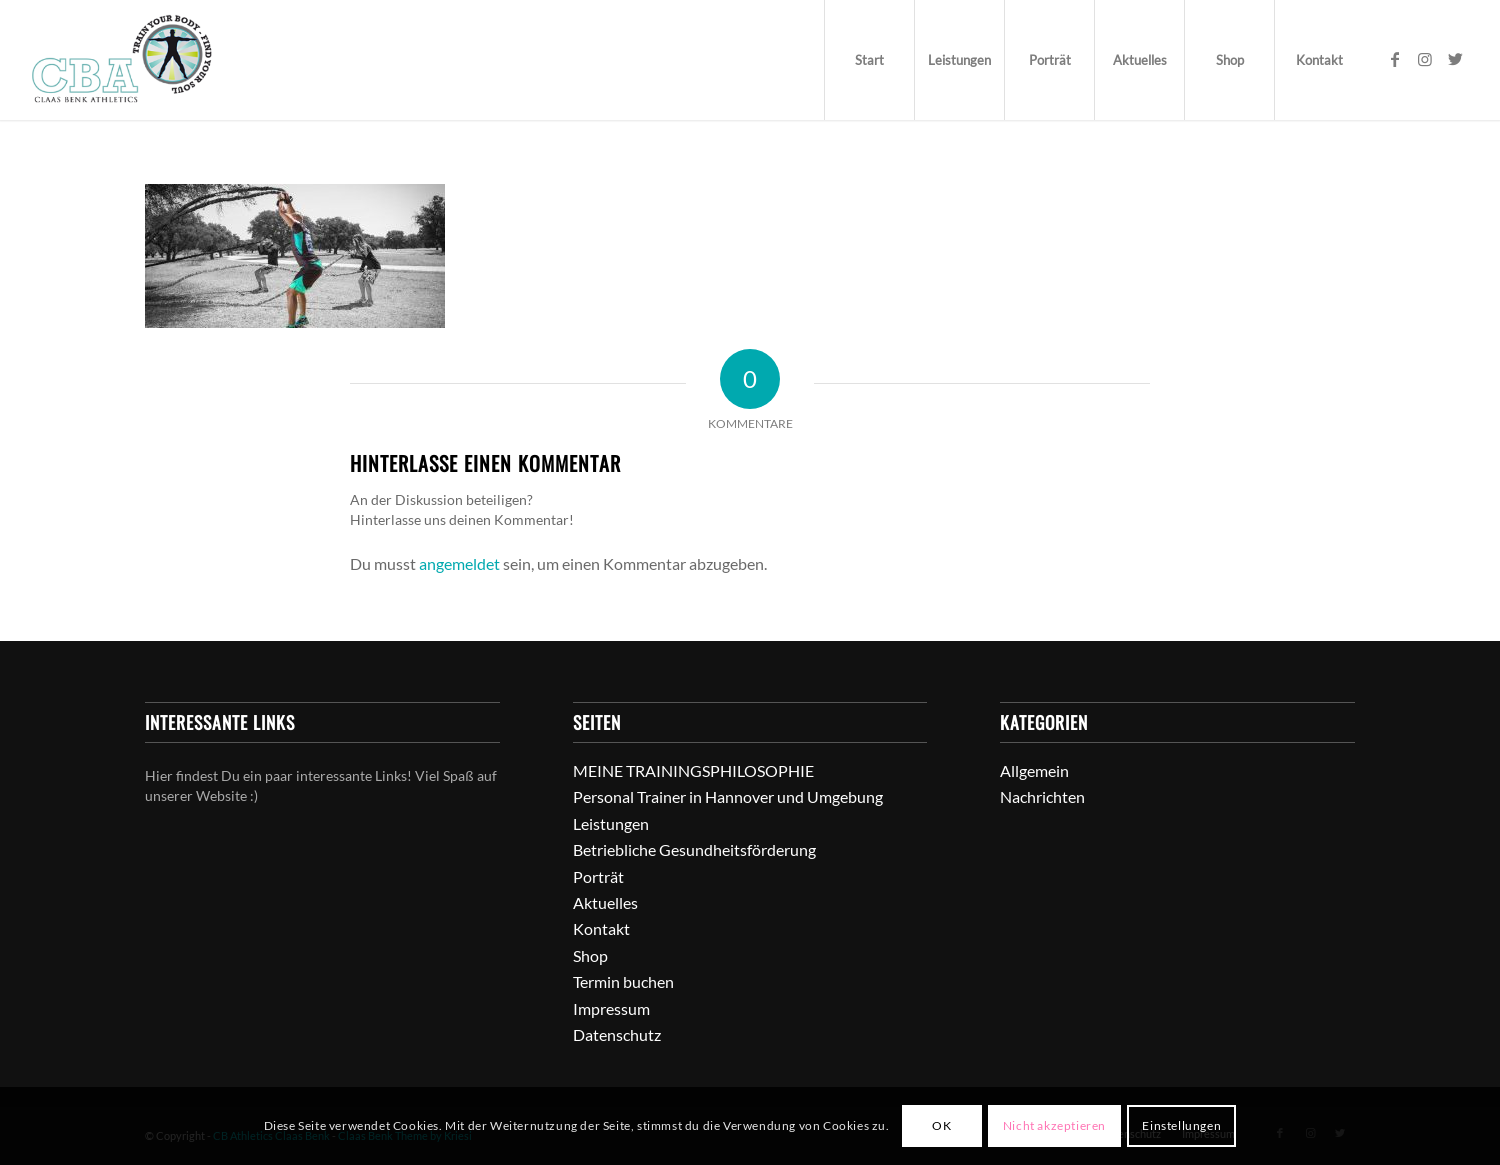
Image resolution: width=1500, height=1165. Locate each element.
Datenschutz (617, 1034)
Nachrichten (1042, 796)
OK (941, 1125)
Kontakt (601, 928)
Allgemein (1034, 770)
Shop (590, 955)
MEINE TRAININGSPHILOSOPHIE (693, 770)
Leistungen (611, 823)
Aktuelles (605, 902)
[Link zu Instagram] (1425, 59)
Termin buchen (623, 981)
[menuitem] (869, 60)
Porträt (598, 876)
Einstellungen (1181, 1125)
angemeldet (459, 563)
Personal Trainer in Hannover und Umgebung (728, 796)
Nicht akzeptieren (1054, 1125)
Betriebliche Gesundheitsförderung (694, 849)
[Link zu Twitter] (1455, 59)
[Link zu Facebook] (1395, 59)
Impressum (611, 1008)
